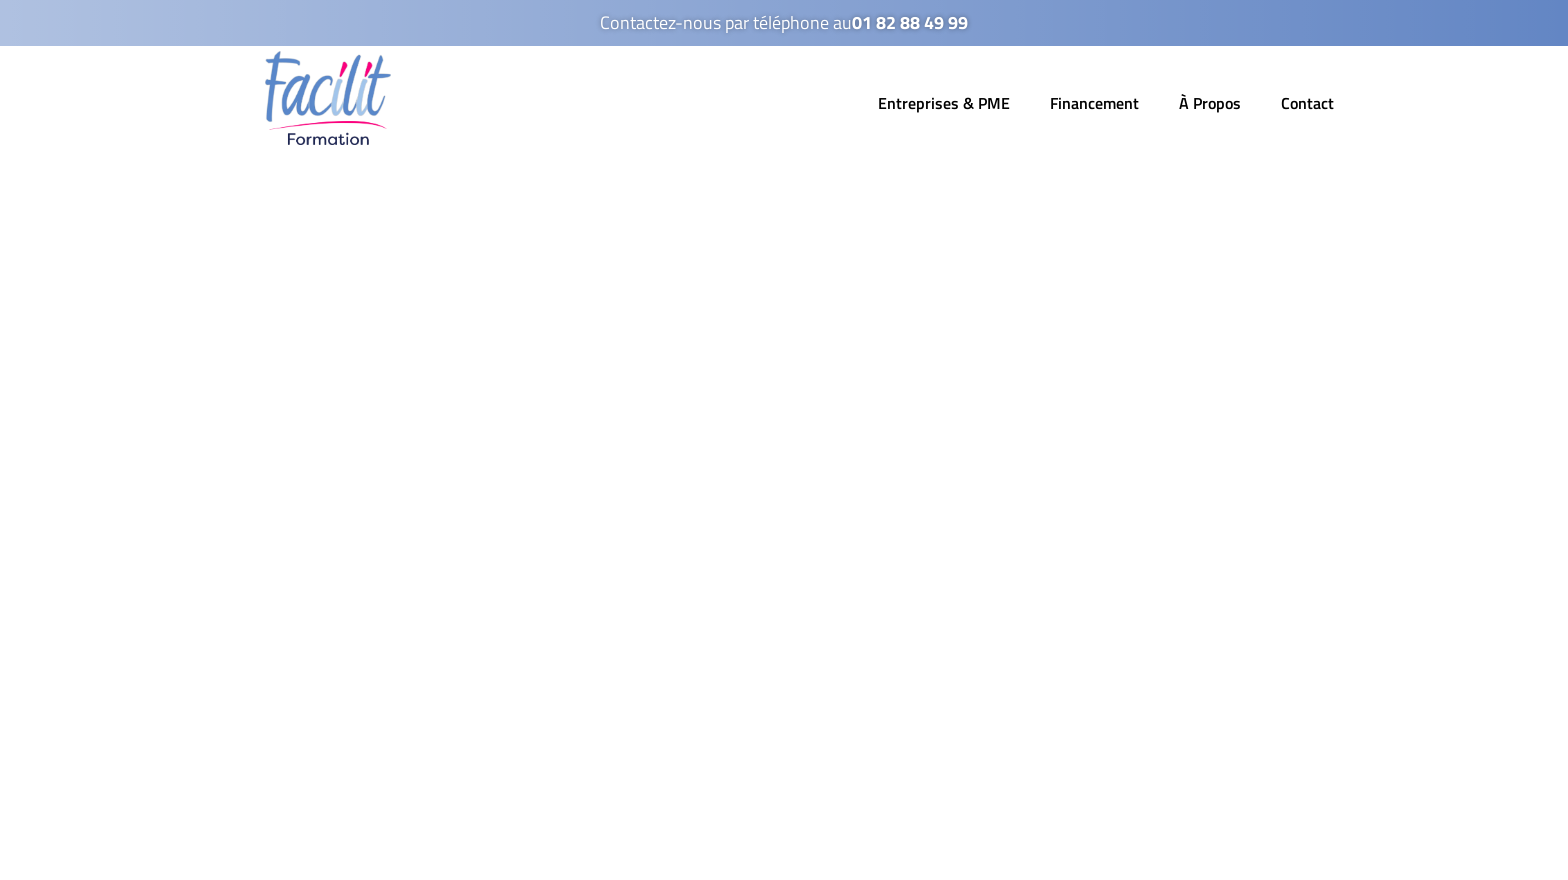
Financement (1094, 103)
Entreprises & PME (944, 103)
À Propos (1210, 103)
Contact (1307, 103)
